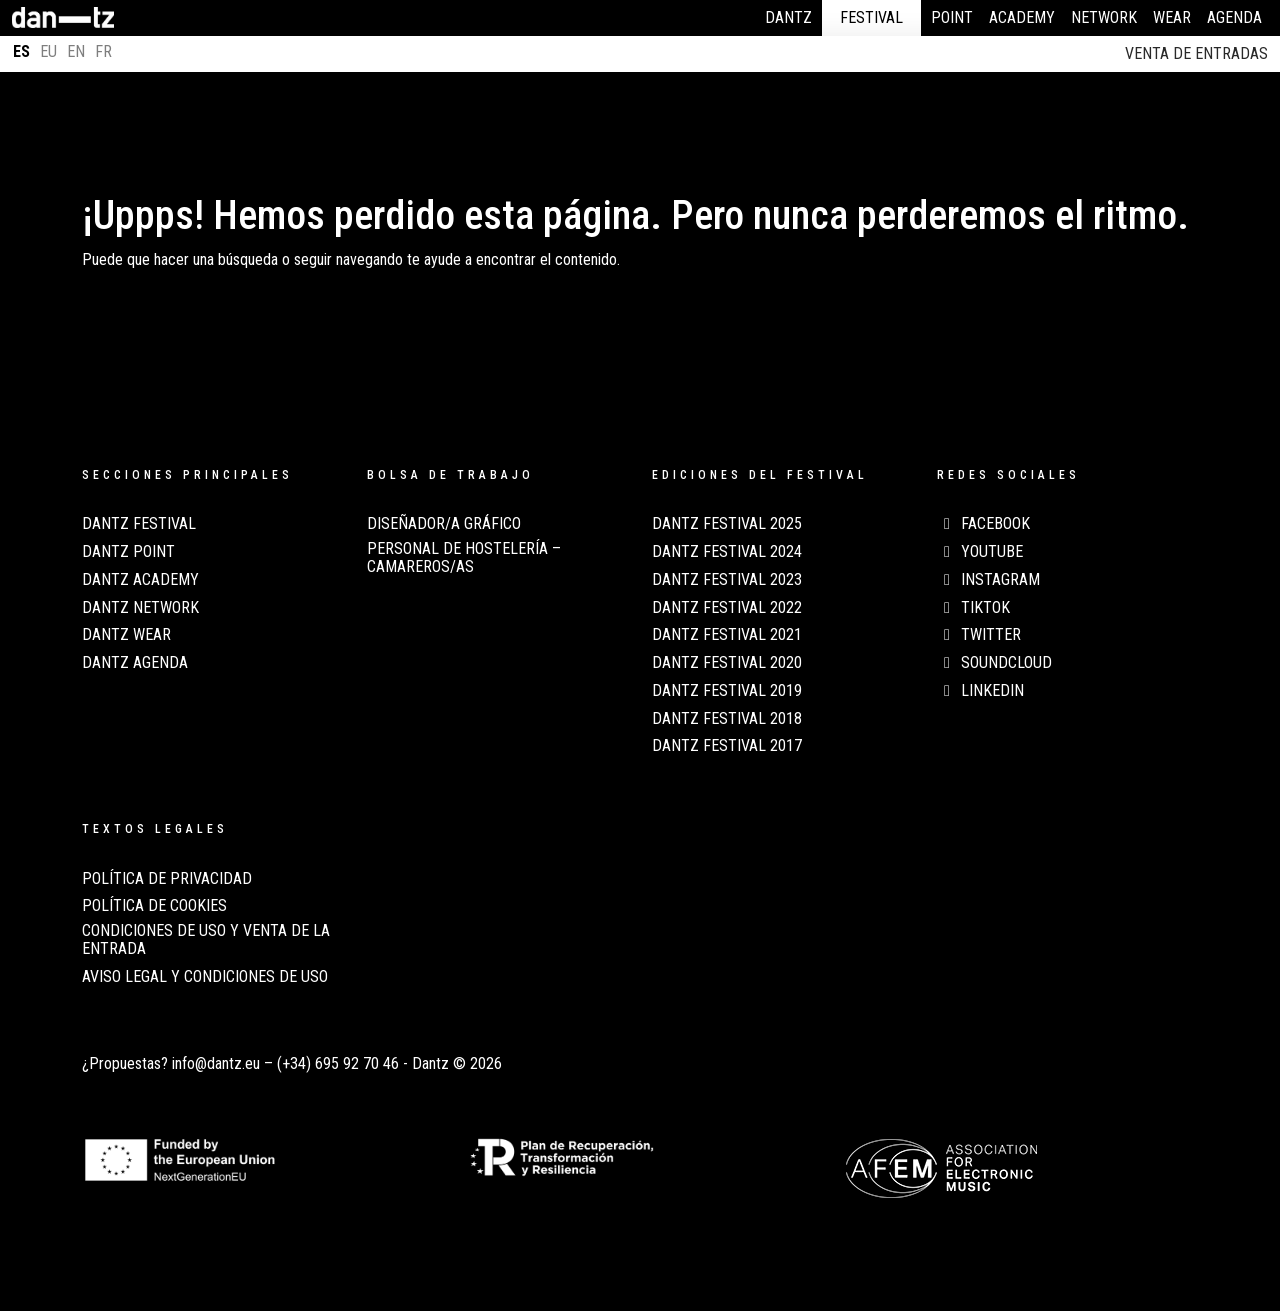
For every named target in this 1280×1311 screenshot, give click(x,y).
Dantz (788, 17)
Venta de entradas (1196, 53)
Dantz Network (140, 608)
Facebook (983, 524)
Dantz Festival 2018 (727, 719)
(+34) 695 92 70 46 (338, 1063)
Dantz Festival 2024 (727, 552)
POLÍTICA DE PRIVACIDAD (167, 879)
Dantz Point (128, 552)
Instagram (988, 580)
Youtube (980, 552)
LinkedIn (980, 691)
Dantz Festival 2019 (727, 691)
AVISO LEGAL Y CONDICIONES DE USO (205, 977)
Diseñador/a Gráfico (444, 524)
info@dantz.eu (216, 1063)
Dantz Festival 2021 (727, 635)
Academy (1022, 17)
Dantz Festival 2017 (727, 746)
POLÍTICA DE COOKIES (154, 906)
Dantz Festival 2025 (727, 524)
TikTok (973, 608)
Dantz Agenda (135, 663)
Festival (871, 17)
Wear (1172, 17)
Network (1104, 17)
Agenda (1234, 17)
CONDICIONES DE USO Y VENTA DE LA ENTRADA (206, 940)
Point (952, 17)
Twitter (979, 635)
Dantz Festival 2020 (727, 663)
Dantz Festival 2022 (727, 608)
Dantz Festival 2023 (727, 580)
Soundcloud (994, 663)
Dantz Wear (126, 635)
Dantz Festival (139, 524)
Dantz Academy (140, 580)
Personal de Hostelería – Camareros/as (464, 558)
